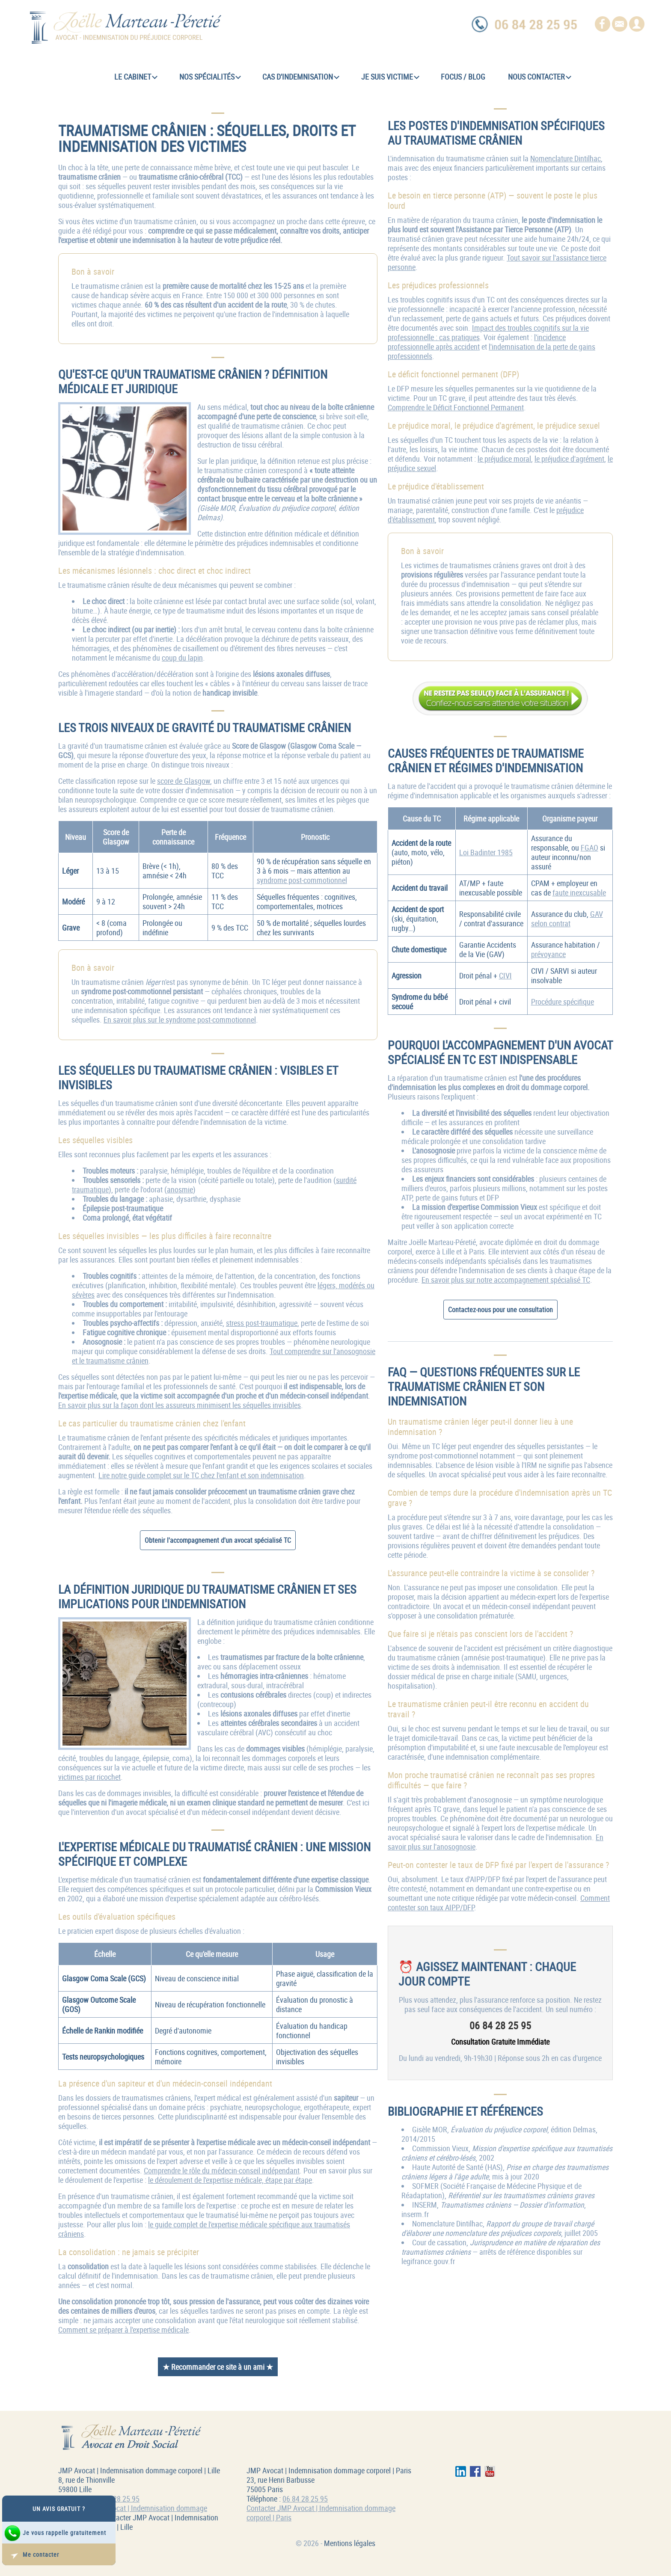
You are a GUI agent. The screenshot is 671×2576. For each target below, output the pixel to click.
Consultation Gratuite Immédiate (500, 2041)
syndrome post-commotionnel (302, 880)
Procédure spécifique (562, 1001)
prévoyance (548, 954)
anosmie (180, 1189)
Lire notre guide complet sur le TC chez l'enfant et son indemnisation (201, 1475)
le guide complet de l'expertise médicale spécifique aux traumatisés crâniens (204, 2229)
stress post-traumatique (261, 1323)
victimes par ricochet (89, 1777)
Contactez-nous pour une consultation (500, 1309)
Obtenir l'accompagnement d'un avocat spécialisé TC (218, 1540)
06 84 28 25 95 (117, 2498)
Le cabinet (135, 76)
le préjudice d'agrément (569, 459)
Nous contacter (539, 76)
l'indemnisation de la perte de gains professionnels (491, 351)
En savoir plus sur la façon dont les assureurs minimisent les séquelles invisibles (179, 1405)
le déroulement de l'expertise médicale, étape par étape (230, 2180)
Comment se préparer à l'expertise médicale (123, 2329)
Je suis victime (390, 76)
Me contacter (31, 2555)
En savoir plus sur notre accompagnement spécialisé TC (506, 1280)
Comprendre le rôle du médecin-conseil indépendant (222, 2170)
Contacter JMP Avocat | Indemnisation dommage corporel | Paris (320, 2513)
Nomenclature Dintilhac (565, 158)
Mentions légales (349, 2543)
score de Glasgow (183, 781)
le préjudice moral (504, 459)
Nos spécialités (210, 76)
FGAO (589, 847)
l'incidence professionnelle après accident (477, 342)
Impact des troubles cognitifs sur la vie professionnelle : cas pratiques (488, 332)
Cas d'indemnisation (300, 76)
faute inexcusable (579, 892)
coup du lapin (182, 657)
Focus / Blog (463, 76)
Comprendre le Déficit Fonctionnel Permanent (456, 407)
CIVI (505, 975)
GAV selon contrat (567, 918)
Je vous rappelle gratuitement (55, 2533)
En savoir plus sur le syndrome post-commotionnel (180, 1019)
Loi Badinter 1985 (486, 852)
